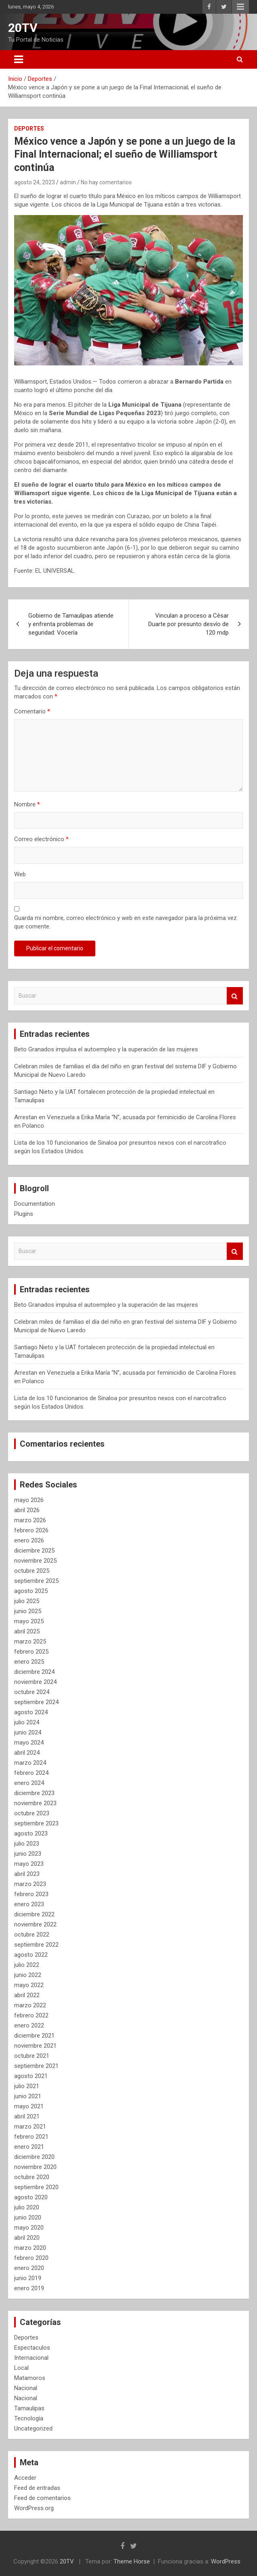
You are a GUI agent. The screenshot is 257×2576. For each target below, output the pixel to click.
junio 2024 (27, 1732)
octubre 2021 (31, 2055)
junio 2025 (27, 1611)
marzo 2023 (30, 1884)
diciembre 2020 (34, 2156)
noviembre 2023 (35, 1803)
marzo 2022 (30, 2005)
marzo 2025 (30, 1641)
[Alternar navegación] (18, 59)
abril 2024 (27, 1752)
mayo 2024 (29, 1742)
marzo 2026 (30, 1520)
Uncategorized (33, 2428)
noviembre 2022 (35, 1924)
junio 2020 (27, 2217)
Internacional (31, 2357)
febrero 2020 (31, 2258)
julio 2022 (26, 1964)
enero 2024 (29, 1783)
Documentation (34, 1203)
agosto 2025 (31, 1591)
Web (20, 874)
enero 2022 (29, 2025)
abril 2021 (27, 2116)
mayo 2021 (29, 2106)
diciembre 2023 (34, 1793)
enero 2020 (29, 2268)
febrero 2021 (31, 2136)
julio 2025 (26, 1601)
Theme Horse (132, 2561)
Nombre (27, 804)
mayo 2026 (29, 1500)
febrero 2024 (31, 1772)
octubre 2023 (31, 1813)
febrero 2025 (31, 1651)
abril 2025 (27, 1631)
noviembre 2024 (35, 1682)
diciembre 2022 (34, 1914)
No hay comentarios (106, 182)
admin (68, 182)
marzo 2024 (30, 1762)
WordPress (225, 2561)
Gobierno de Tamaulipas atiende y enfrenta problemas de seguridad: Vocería (71, 624)
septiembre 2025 (36, 1580)
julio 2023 (26, 1843)
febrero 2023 (31, 1894)
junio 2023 (27, 1853)
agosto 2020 (31, 2197)
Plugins (23, 1213)
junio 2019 (27, 2278)
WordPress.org (34, 2508)
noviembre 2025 (35, 1560)
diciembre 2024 (34, 1671)
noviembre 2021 (35, 2045)
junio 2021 (27, 2096)
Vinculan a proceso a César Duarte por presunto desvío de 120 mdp (188, 624)
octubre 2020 (31, 2177)
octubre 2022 (31, 1934)
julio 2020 (26, 2207)
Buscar (235, 995)
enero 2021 (29, 2146)
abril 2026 (27, 1510)
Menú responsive (240, 7)
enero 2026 (29, 1540)
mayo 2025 (29, 1621)
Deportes (29, 128)
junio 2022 (27, 1975)
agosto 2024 (31, 1712)
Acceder (25, 2477)
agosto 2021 (31, 2076)
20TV (23, 28)
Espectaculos (32, 2347)
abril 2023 (27, 1874)
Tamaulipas (29, 2408)
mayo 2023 (29, 1863)
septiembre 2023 (36, 1823)
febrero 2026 (31, 1530)
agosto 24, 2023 (34, 182)
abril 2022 (27, 1995)
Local (21, 2367)
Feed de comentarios (42, 2498)
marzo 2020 (30, 2247)
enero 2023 (29, 1904)
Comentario (32, 711)
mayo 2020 (29, 2227)
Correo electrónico (41, 839)
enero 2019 (29, 2288)
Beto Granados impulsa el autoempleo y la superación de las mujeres (106, 1049)
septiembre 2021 (36, 2066)
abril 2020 (27, 2237)
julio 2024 (26, 1722)
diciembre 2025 (34, 1550)
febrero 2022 (31, 2015)
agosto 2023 (31, 1833)
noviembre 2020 (35, 2167)
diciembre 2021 (34, 2035)
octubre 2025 (31, 1570)
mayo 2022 (29, 1985)
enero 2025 (29, 1661)
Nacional (25, 2388)
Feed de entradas (37, 2488)
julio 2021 (26, 2086)
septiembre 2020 (36, 2187)
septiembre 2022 (36, 1944)
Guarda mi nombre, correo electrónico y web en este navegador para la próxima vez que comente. (125, 922)
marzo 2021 (30, 2126)
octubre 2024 (31, 1692)
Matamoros (29, 2378)
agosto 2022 (31, 1954)
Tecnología (28, 2418)
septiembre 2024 (36, 1702)
